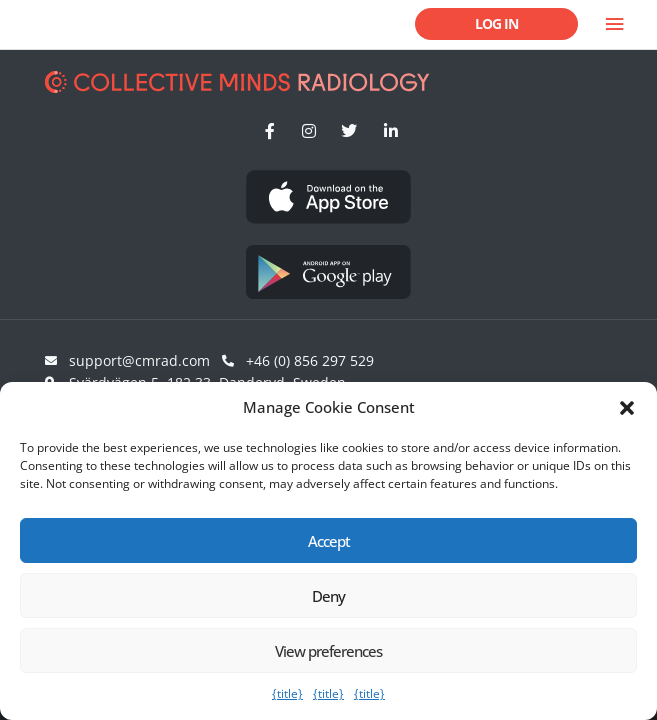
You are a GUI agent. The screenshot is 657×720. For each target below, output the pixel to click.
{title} (287, 693)
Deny (328, 596)
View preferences (328, 651)
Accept (329, 541)
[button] (627, 408)
